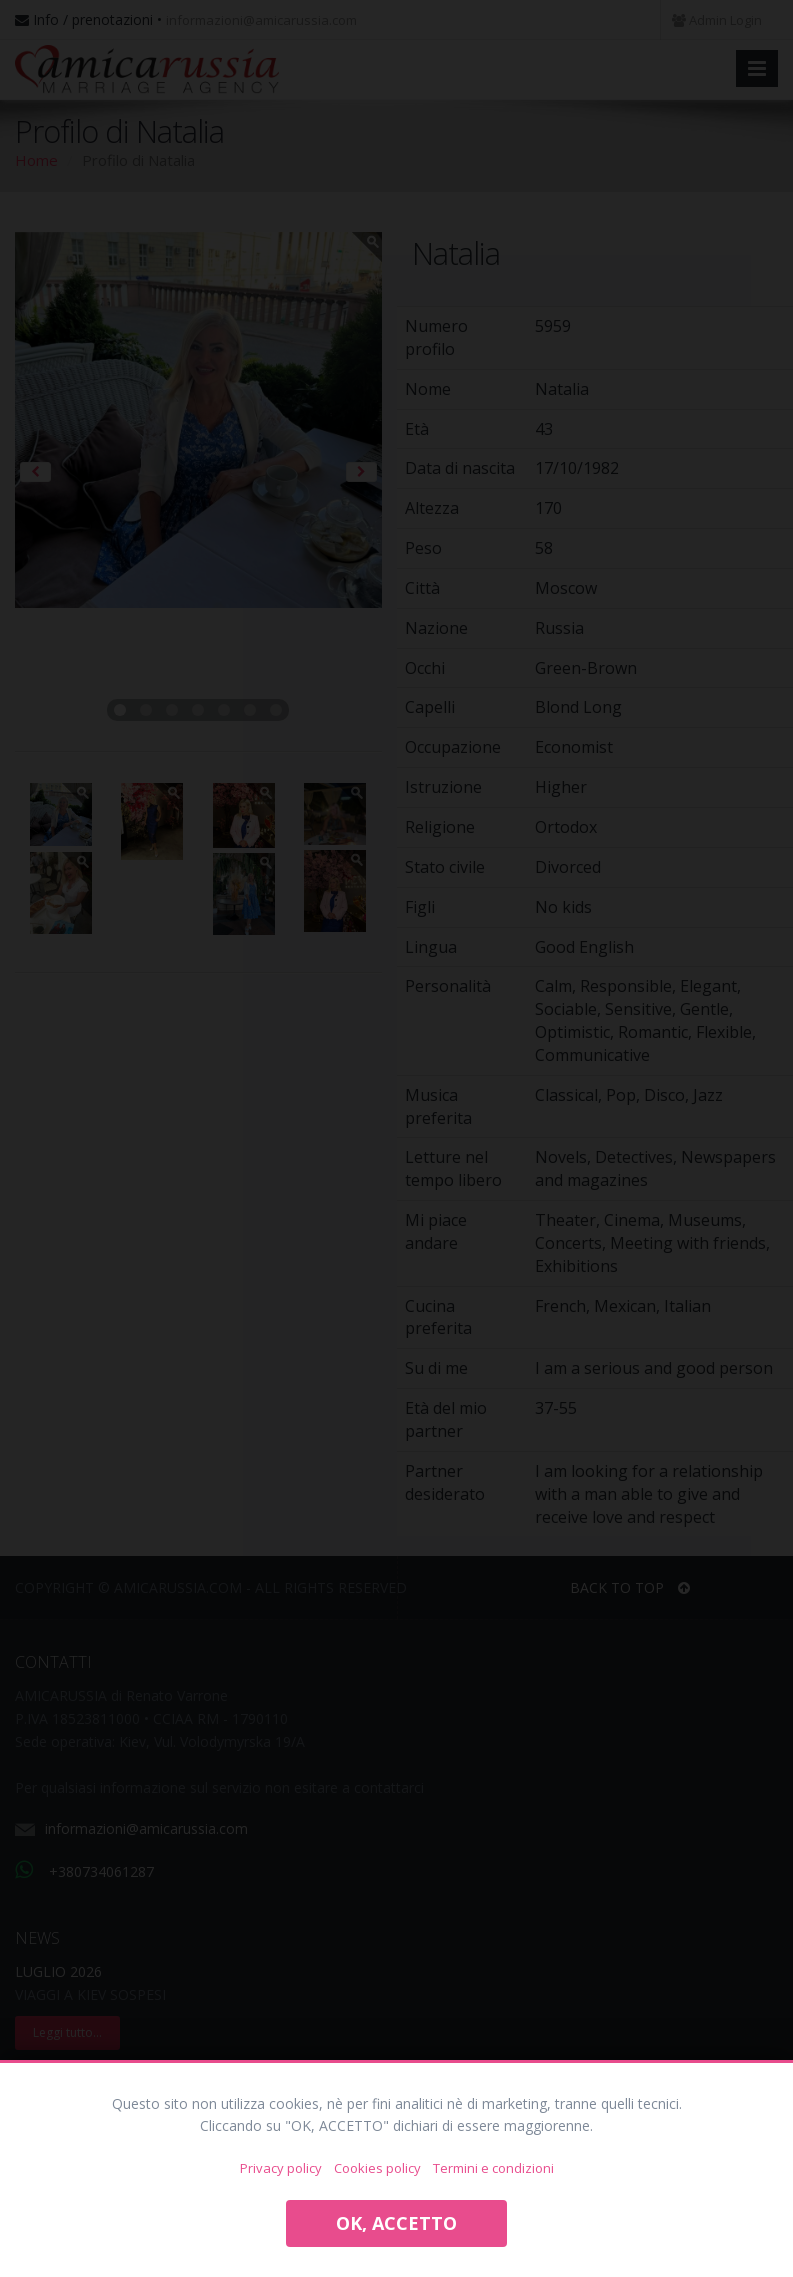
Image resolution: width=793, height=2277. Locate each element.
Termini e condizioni (493, 2168)
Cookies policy (377, 2168)
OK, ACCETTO (396, 2223)
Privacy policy (281, 2168)
